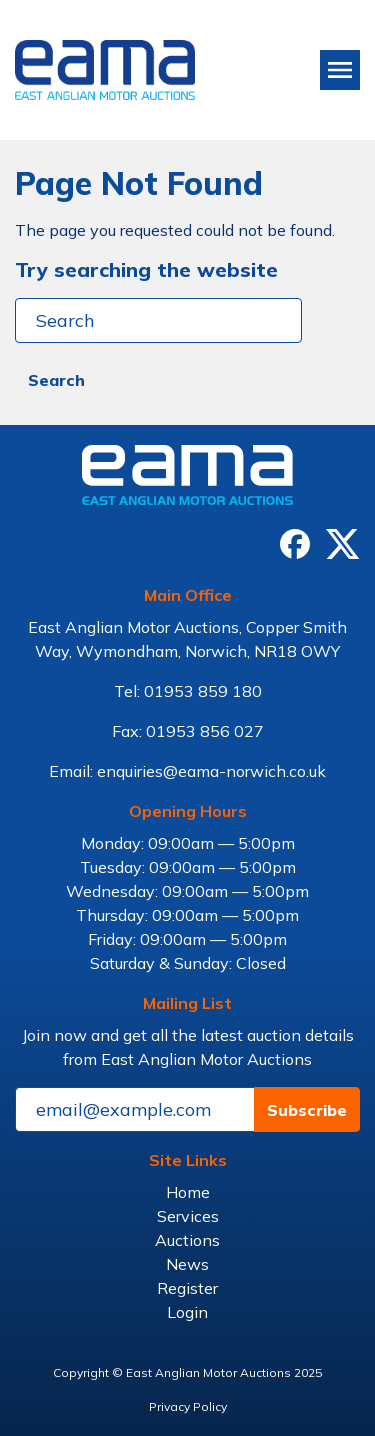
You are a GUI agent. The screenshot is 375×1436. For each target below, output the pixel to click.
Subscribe (307, 1110)
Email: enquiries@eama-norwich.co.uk (187, 771)
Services (188, 1216)
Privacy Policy (188, 1406)
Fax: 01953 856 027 (188, 731)
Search (56, 380)
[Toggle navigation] (340, 70)
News (187, 1264)
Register (187, 1288)
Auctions (187, 1240)
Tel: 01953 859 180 (188, 691)
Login (187, 1312)
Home (188, 1192)
